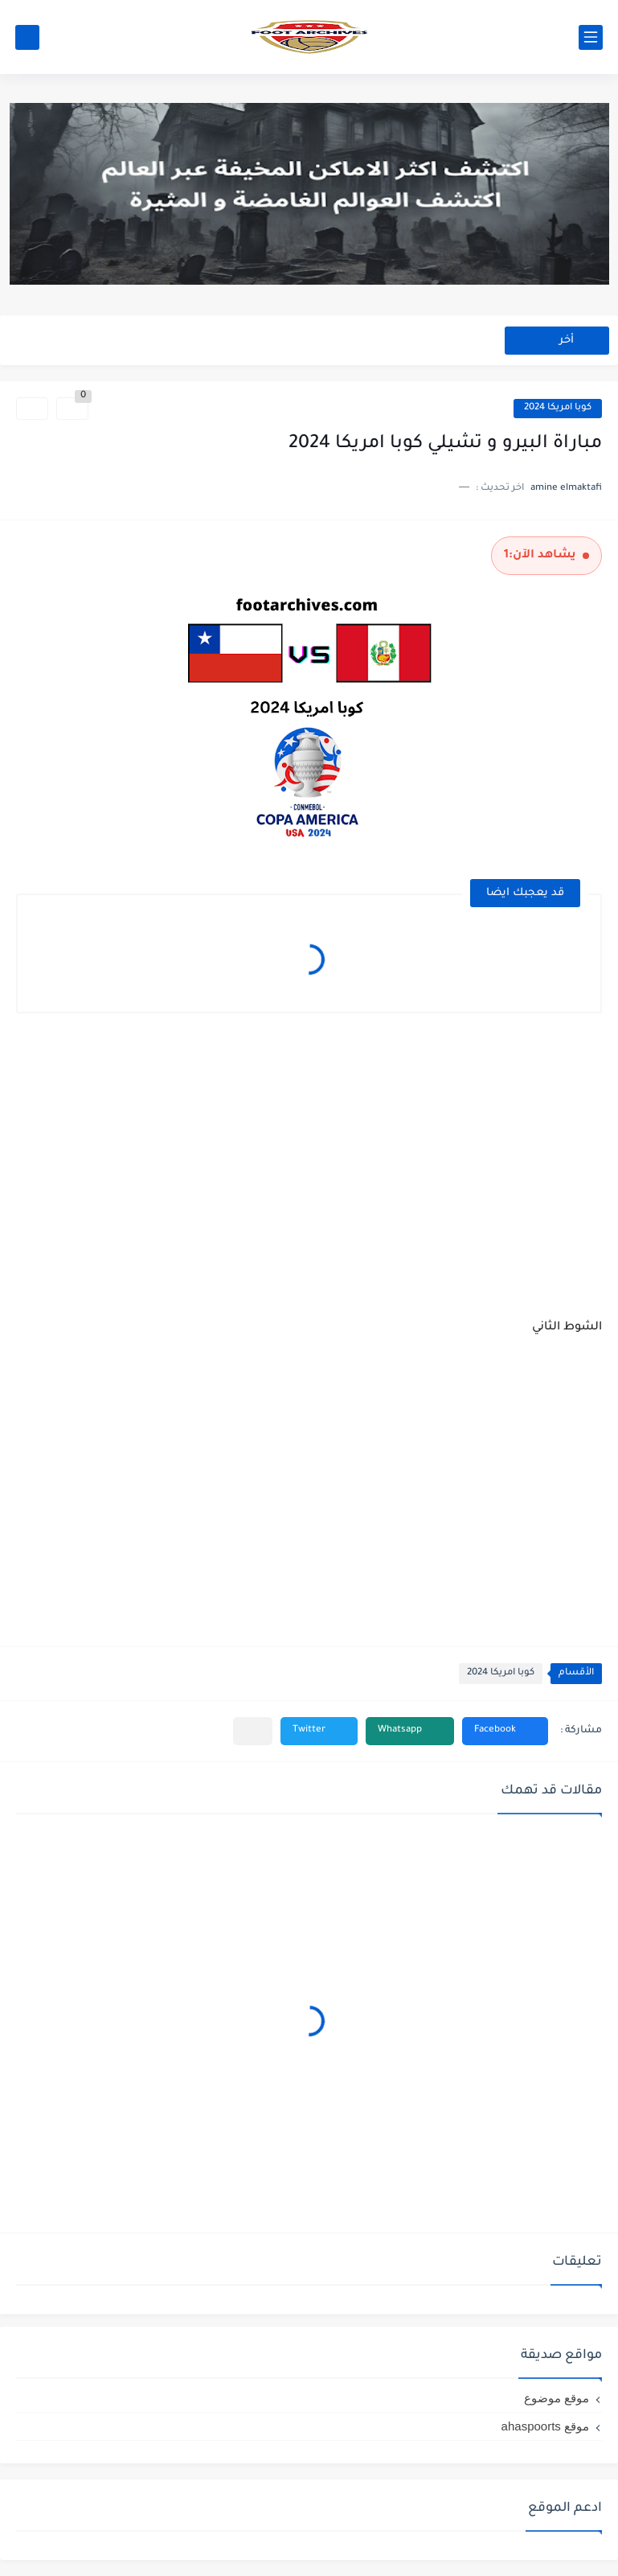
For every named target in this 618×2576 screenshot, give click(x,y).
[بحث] (27, 37)
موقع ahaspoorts (545, 2426)
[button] (505, 1731)
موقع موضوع (556, 2398)
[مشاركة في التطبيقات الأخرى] (252, 1731)
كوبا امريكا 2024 (557, 408)
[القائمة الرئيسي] (591, 37)
